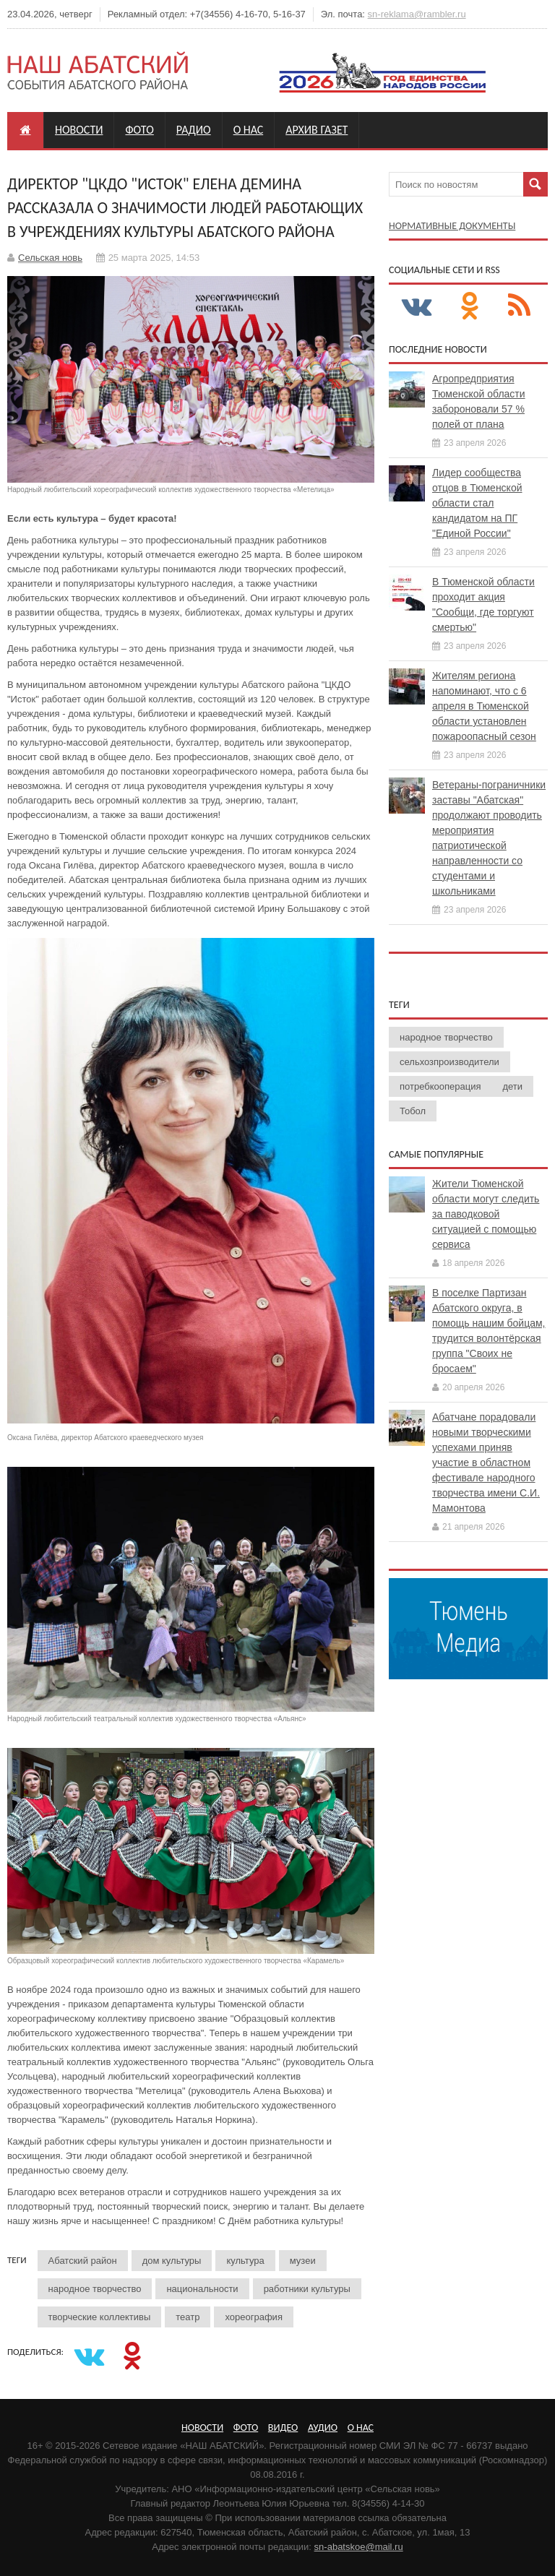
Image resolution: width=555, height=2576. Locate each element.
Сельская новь (50, 257)
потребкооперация (440, 1086)
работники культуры (307, 2288)
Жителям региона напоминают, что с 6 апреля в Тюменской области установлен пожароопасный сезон (484, 706)
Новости (79, 130)
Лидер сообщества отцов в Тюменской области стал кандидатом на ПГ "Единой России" (477, 503)
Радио (193, 130)
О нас (248, 130)
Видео (283, 2427)
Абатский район (82, 2260)
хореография (253, 2317)
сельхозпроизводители (449, 1061)
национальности (202, 2288)
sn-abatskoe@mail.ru (358, 2546)
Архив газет (316, 130)
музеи (303, 2260)
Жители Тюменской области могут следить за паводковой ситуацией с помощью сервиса (485, 1214)
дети (512, 1086)
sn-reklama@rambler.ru (417, 14)
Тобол (413, 1111)
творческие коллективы (99, 2317)
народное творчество (95, 2288)
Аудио (322, 2427)
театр (187, 2317)
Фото (139, 130)
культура (245, 2260)
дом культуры (172, 2260)
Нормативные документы (452, 226)
